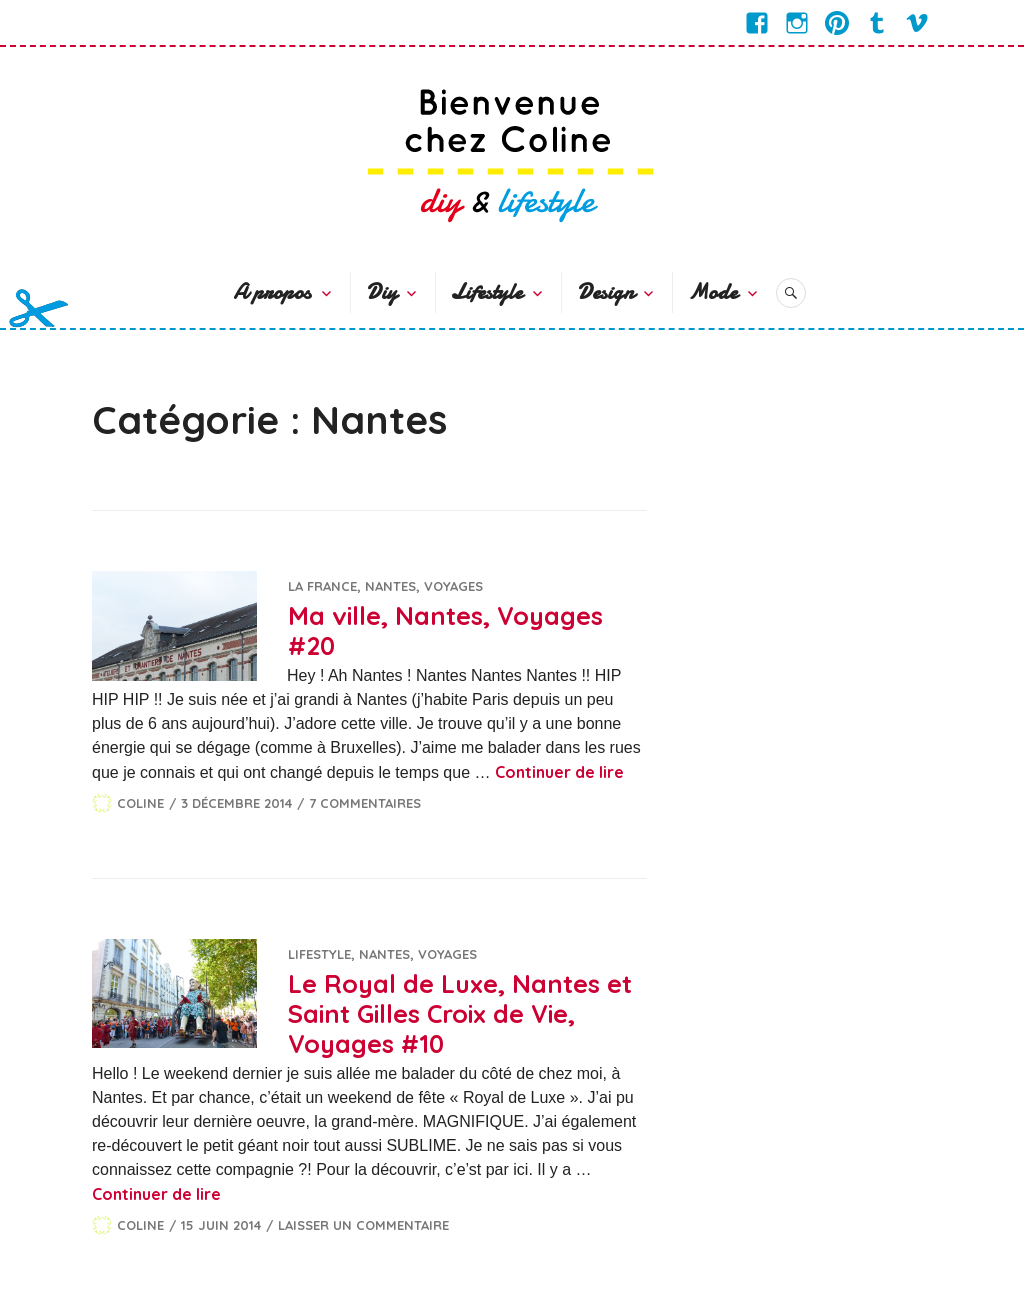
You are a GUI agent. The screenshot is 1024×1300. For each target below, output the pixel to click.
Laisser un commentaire (363, 1225)
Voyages (453, 586)
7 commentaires (365, 803)
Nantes (390, 586)
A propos (272, 292)
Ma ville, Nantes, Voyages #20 (445, 630)
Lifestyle (486, 292)
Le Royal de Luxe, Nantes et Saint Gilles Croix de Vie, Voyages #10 (460, 1013)
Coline (140, 803)
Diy (381, 292)
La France (322, 586)
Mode (712, 292)
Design (605, 292)
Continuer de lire (559, 772)
